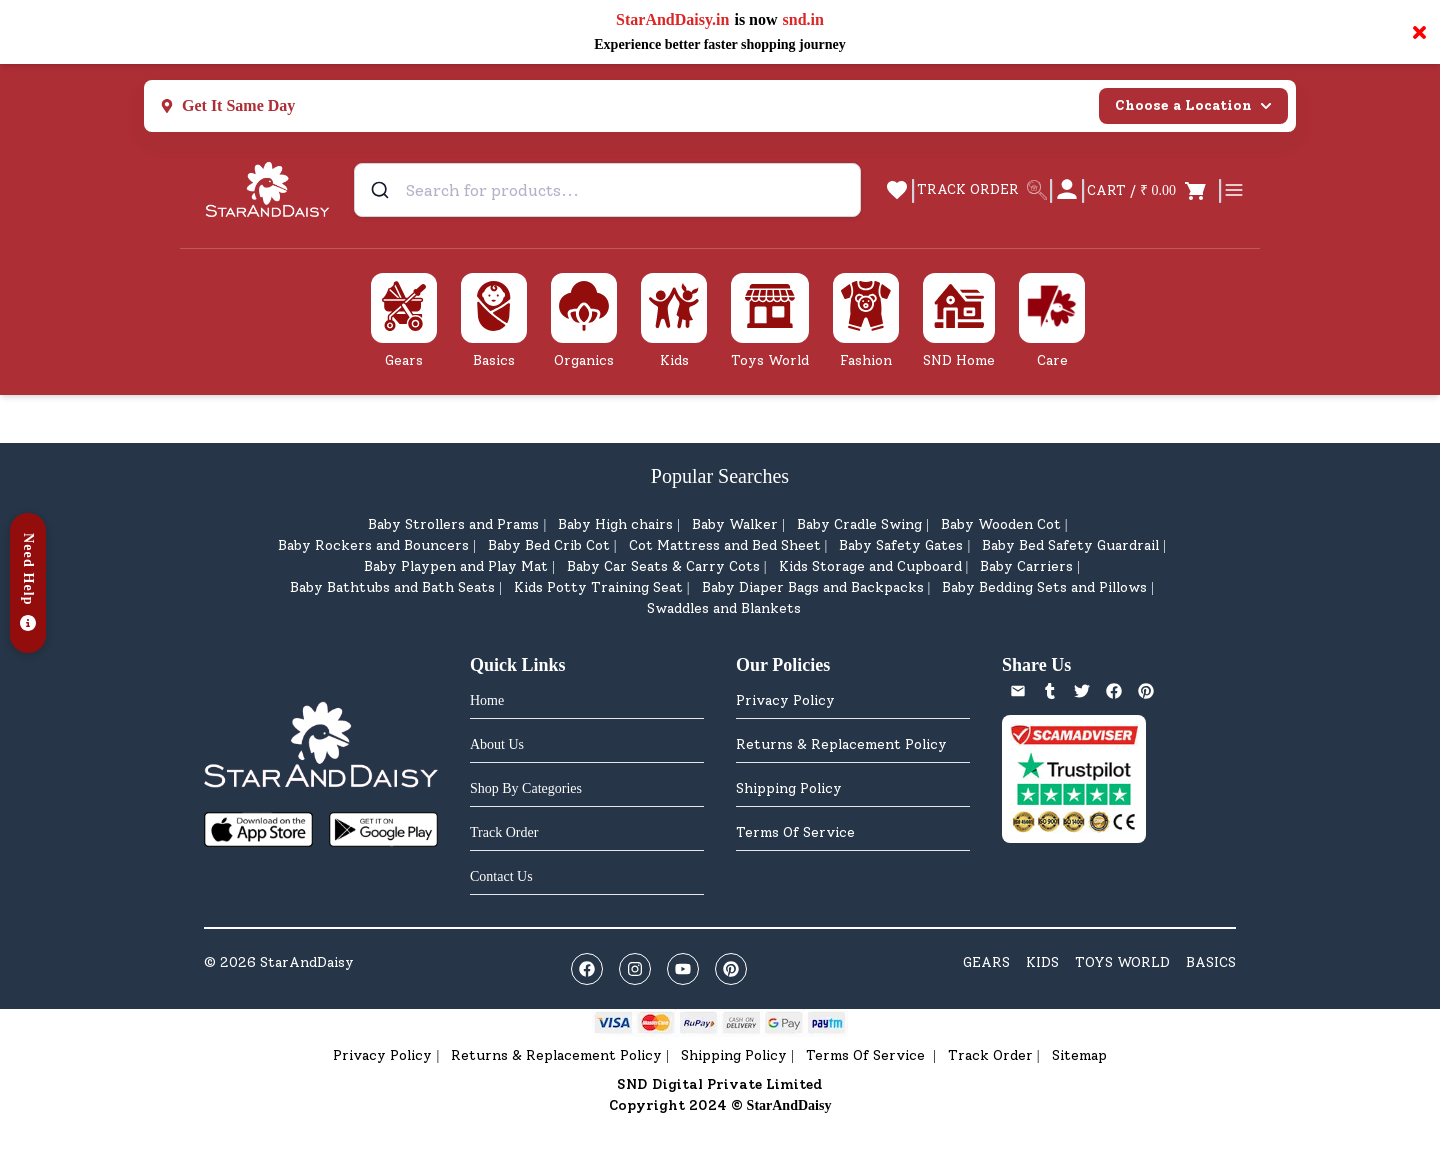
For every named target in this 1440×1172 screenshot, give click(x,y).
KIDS (1042, 962)
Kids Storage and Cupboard (870, 566)
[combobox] (607, 190)
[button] (28, 583)
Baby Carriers (1026, 566)
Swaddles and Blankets (724, 608)
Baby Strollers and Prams (453, 524)
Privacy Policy (785, 700)
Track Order (990, 1055)
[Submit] (382, 190)
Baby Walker (735, 524)
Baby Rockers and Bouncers (373, 545)
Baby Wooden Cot (1001, 524)
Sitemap (1079, 1055)
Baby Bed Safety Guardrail (1070, 545)
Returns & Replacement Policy (841, 744)
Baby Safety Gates (901, 545)
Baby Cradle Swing (859, 524)
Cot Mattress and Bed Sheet (725, 545)
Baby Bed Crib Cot (549, 545)
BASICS (1211, 962)
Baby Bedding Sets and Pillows (1044, 587)
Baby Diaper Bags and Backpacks (813, 587)
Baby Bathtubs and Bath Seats (392, 587)
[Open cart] (1151, 190)
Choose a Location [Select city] (1193, 105)
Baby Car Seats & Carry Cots (663, 566)
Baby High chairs (615, 524)
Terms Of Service (795, 832)
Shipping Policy (789, 788)
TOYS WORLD (1122, 962)
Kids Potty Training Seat (598, 587)
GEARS (986, 962)
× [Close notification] (1419, 32)
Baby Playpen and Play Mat (456, 566)
